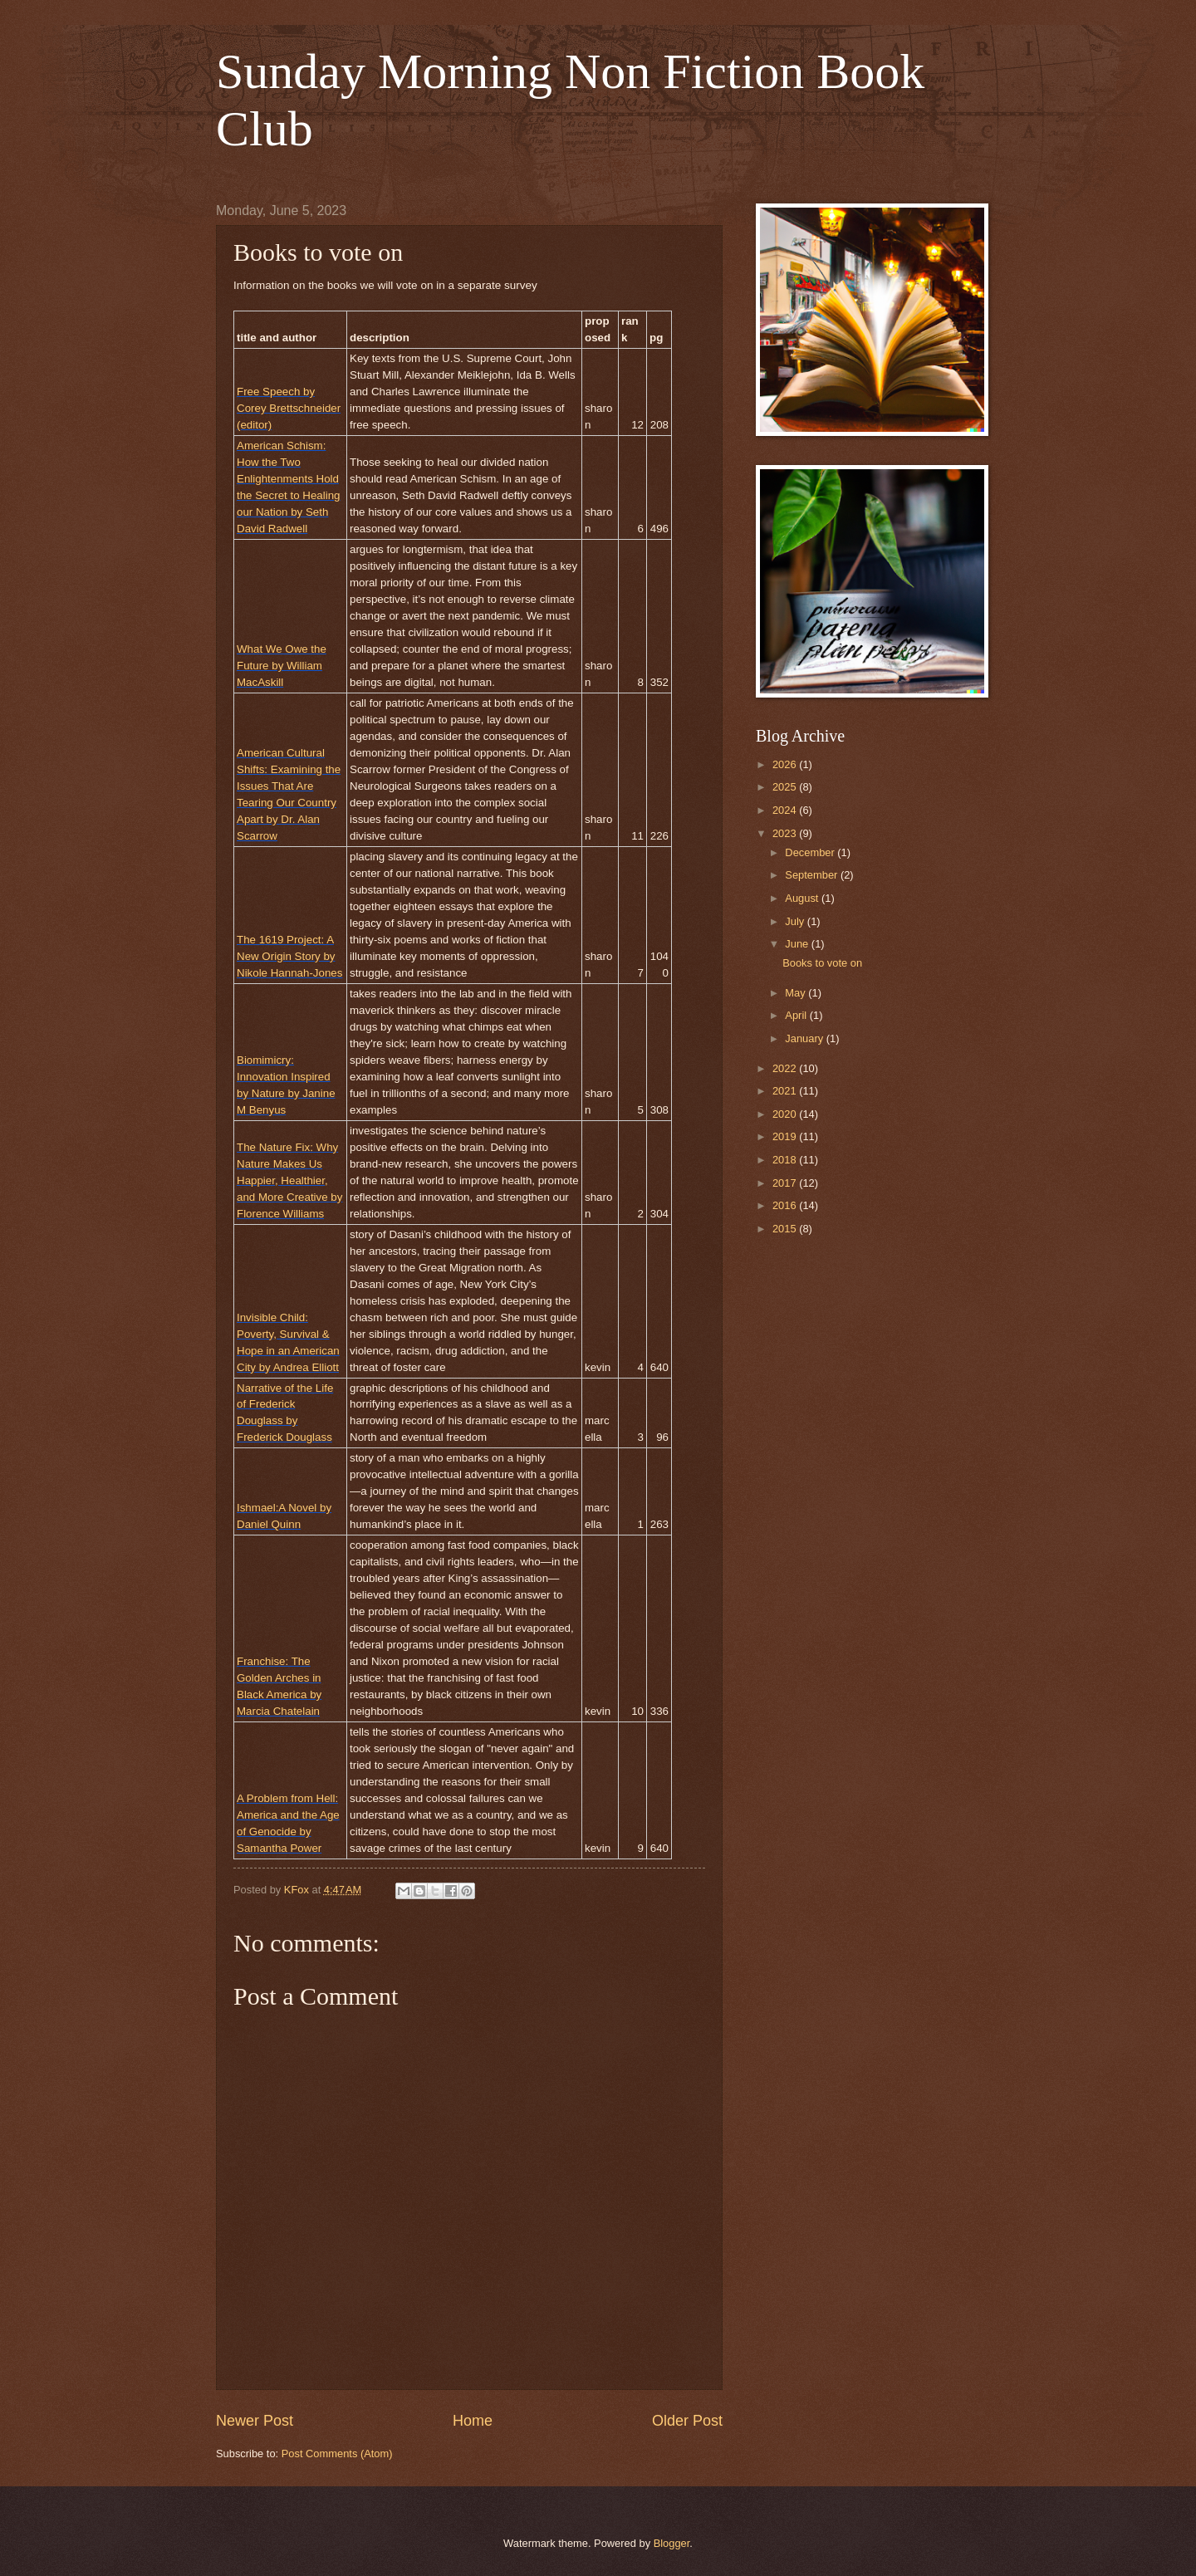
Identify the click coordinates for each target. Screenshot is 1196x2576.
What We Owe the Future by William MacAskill (281, 665)
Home (473, 2420)
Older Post (687, 2420)
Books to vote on (822, 963)
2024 (785, 810)
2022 (785, 1068)
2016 (785, 1205)
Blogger (672, 2543)
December (811, 852)
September (813, 875)
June (798, 944)
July (795, 921)
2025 (785, 787)
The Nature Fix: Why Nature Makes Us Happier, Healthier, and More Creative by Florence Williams (289, 1180)
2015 (785, 1228)
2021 (785, 1091)
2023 (785, 833)
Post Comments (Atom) (337, 2453)
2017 (785, 1183)
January (805, 1038)
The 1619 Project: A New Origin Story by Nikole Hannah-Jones (289, 956)
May (796, 993)
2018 (785, 1159)
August (803, 898)
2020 (785, 1114)
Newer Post (254, 2420)
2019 (785, 1136)
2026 (785, 764)
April (797, 1015)
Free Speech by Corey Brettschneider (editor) (289, 408)
